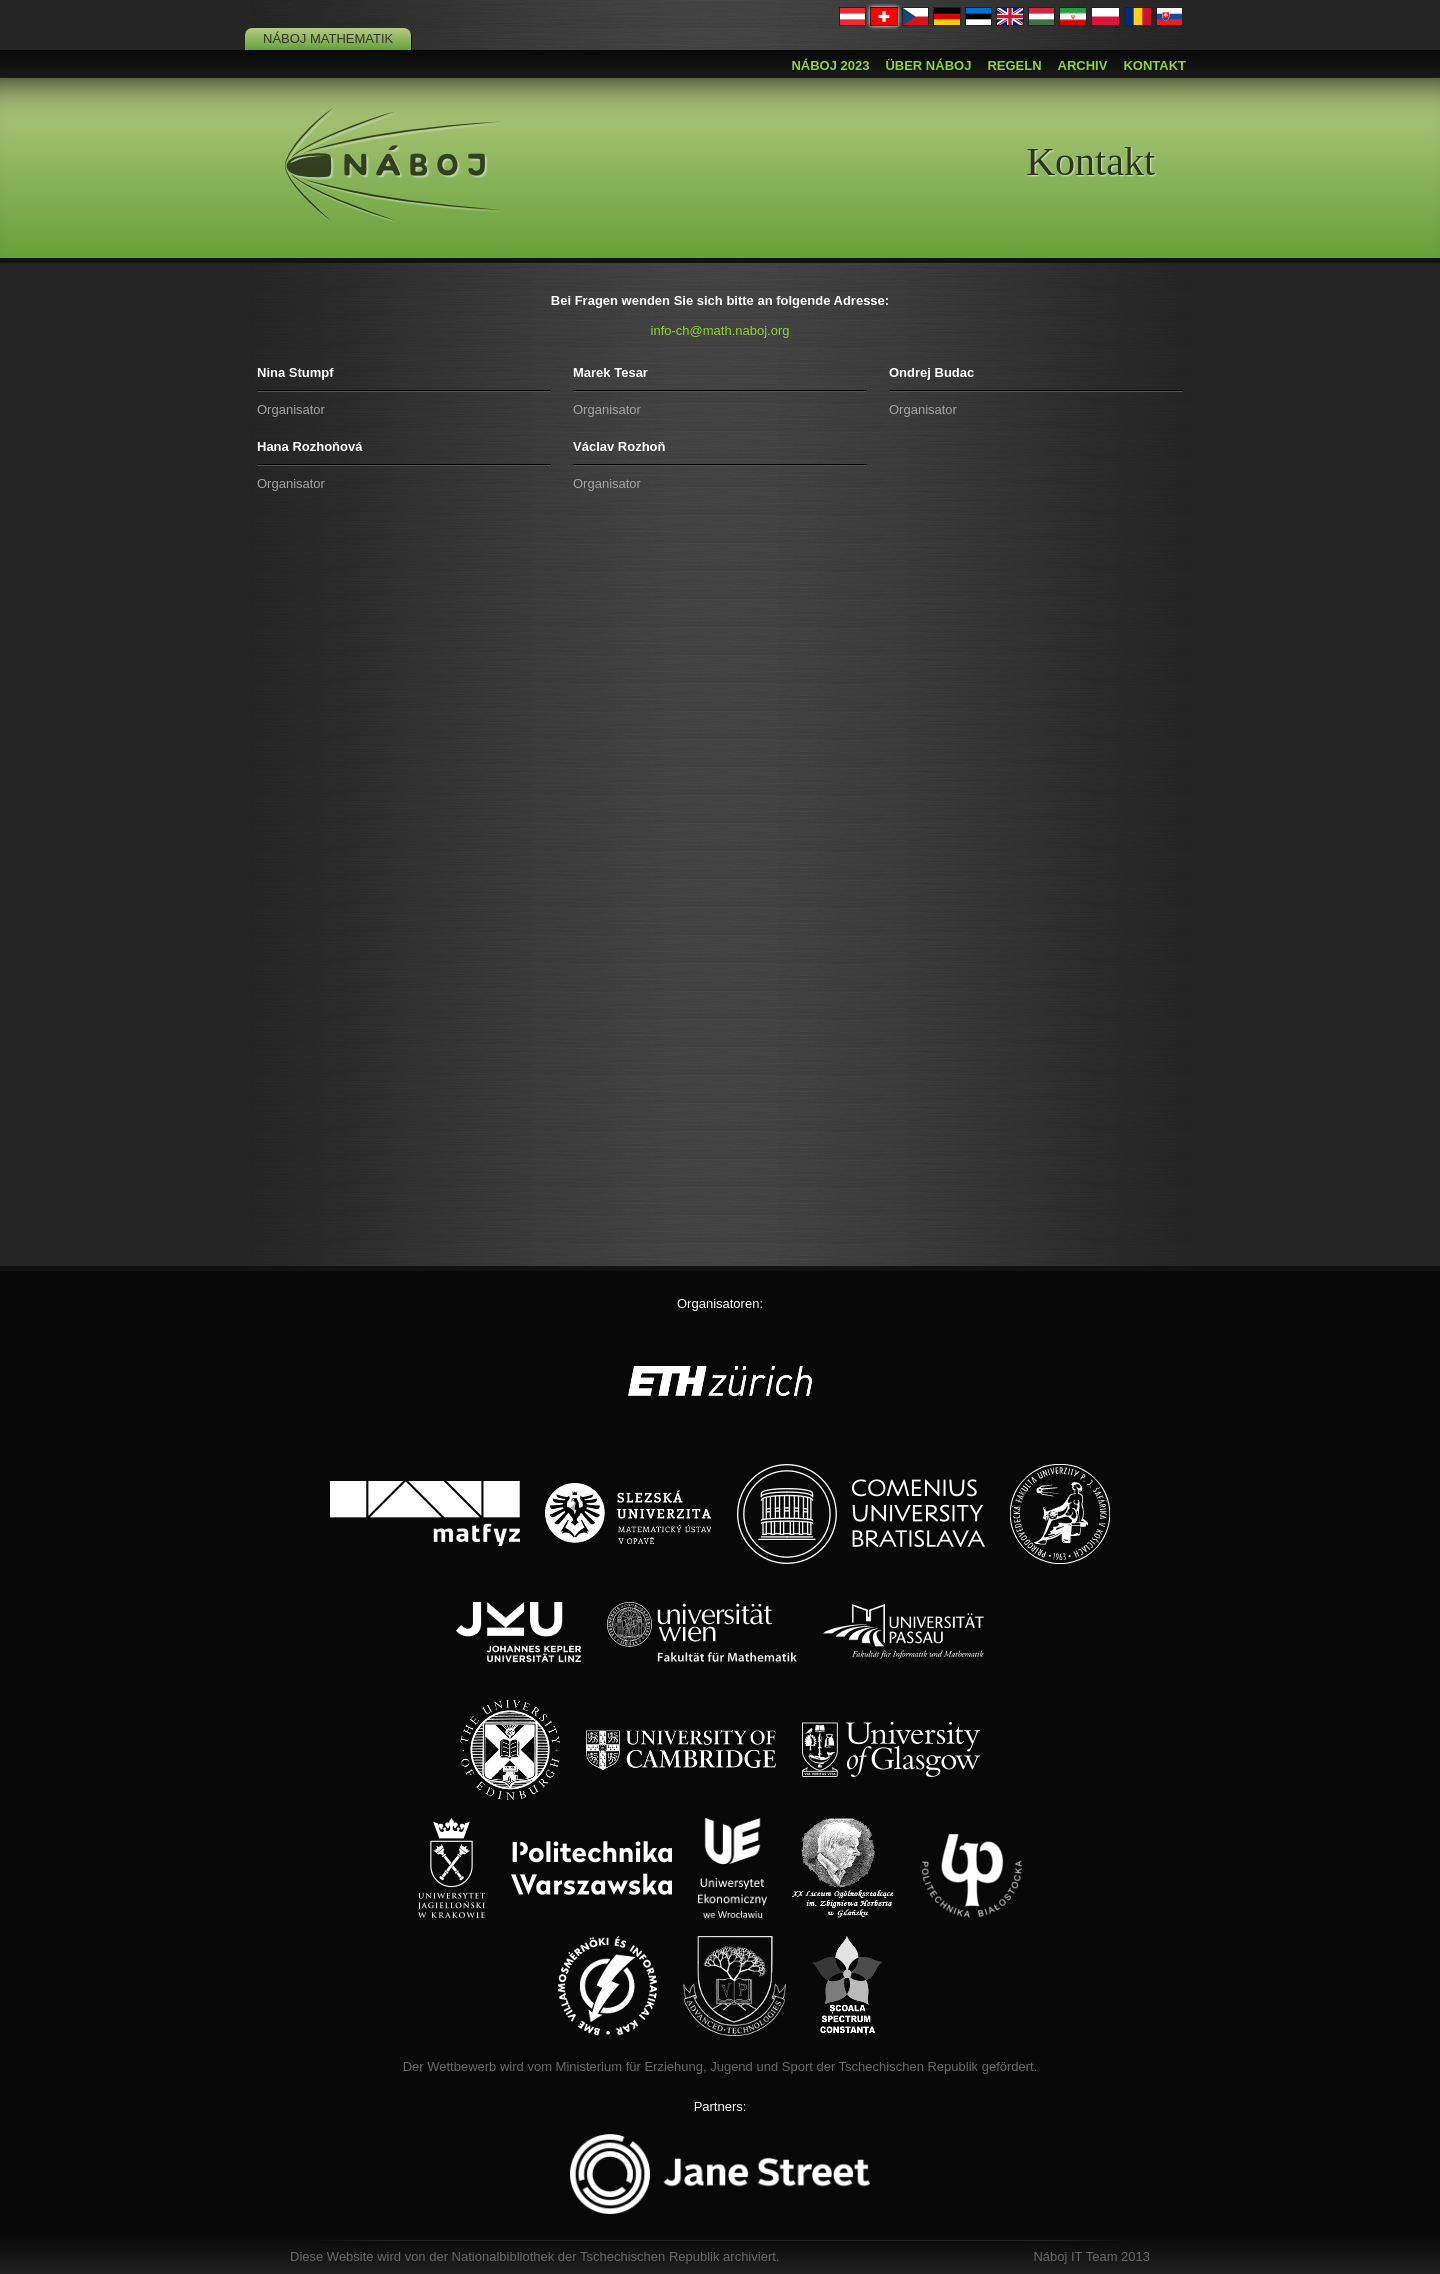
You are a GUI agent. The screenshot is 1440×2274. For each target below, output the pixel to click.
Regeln (1014, 65)
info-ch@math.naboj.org (720, 330)
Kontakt (1154, 65)
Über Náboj (928, 65)
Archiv (1083, 65)
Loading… (720, 883)
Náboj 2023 (830, 65)
